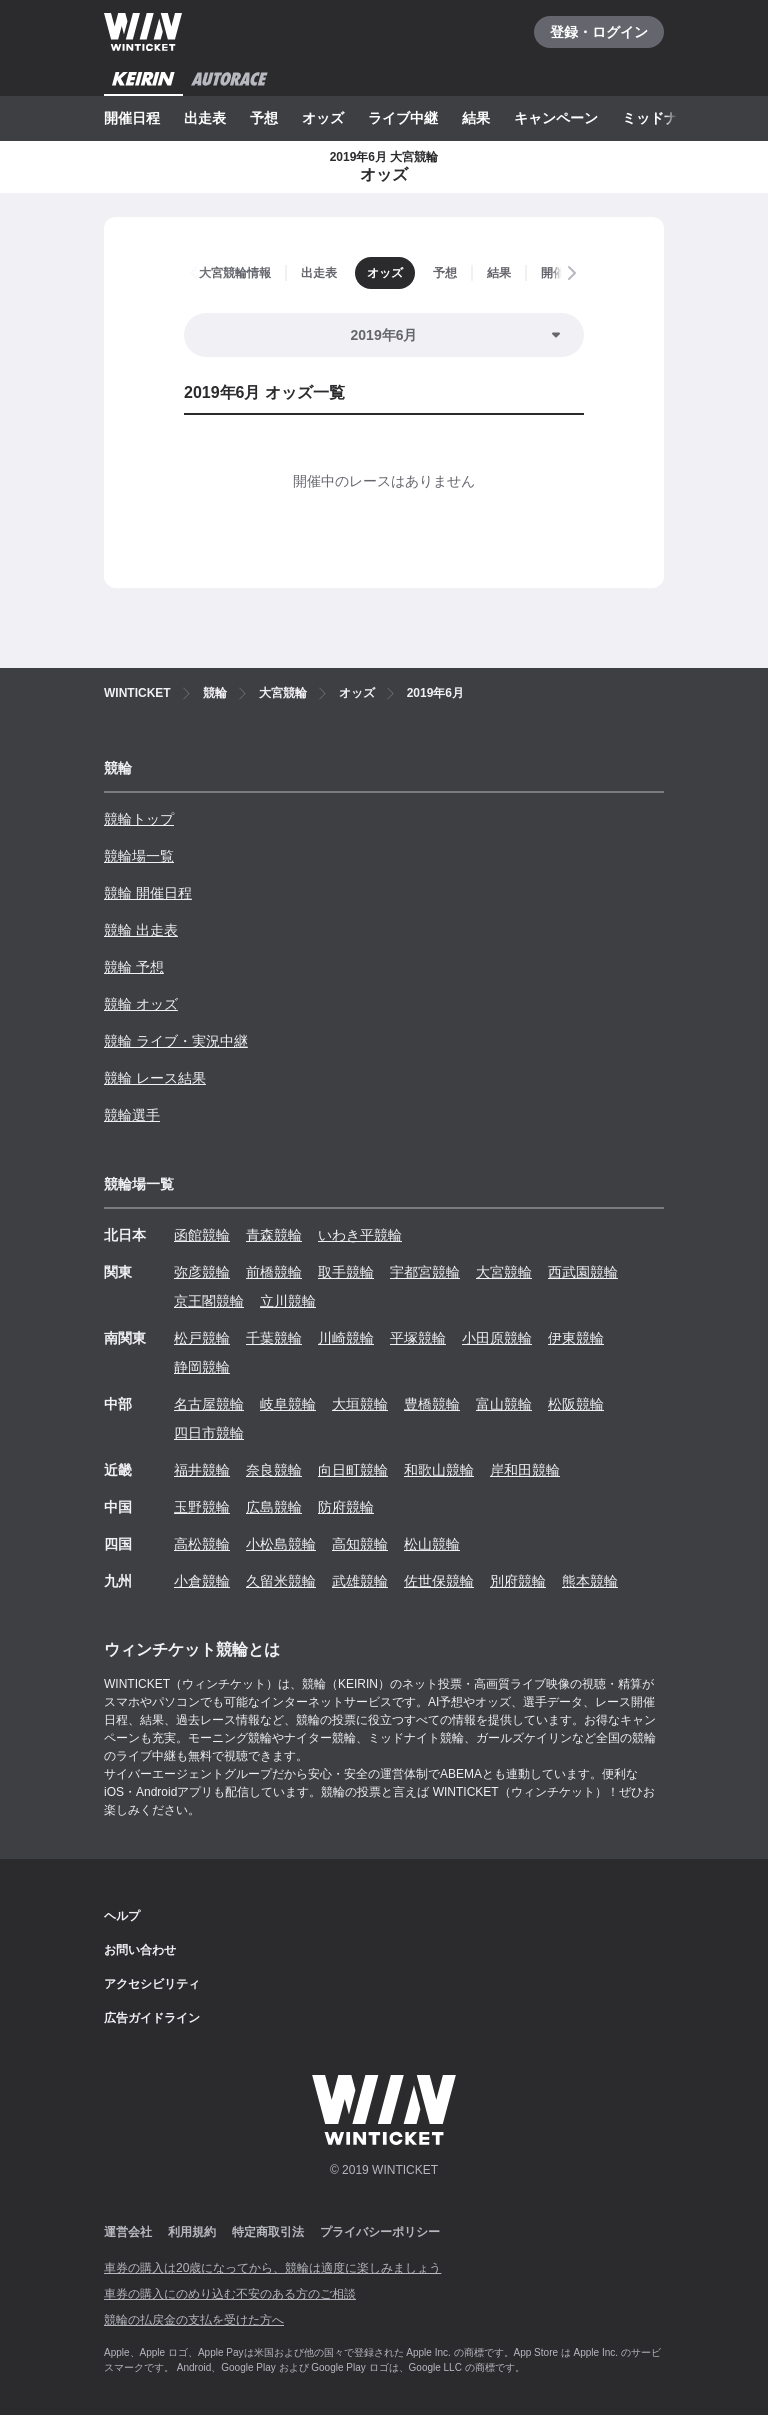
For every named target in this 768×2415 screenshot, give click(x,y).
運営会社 (128, 2232)
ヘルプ (122, 1916)
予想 (264, 118)
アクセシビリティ (152, 1984)
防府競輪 (346, 1507)
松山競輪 (432, 1544)
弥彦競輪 (202, 1272)
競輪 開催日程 (148, 893)
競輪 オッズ (141, 1004)
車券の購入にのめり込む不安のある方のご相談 (230, 2294)
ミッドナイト (664, 118)
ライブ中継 (403, 118)
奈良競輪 (274, 1470)
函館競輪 (202, 1235)
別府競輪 (518, 1581)
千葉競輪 (274, 1338)
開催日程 (132, 118)
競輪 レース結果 (155, 1078)
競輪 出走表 (141, 930)
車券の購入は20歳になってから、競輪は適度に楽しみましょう (272, 2268)
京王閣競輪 (209, 1301)
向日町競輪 (353, 1470)
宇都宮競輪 (425, 1272)
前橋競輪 (274, 1272)
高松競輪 (202, 1544)
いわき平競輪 (360, 1235)
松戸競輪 (202, 1338)
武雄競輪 (360, 1581)
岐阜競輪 (288, 1404)
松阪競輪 (576, 1404)
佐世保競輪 (439, 1581)
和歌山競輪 (439, 1470)
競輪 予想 (134, 967)
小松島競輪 (281, 1544)
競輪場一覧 (139, 856)
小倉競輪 (202, 1581)
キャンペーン (556, 118)
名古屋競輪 (209, 1404)
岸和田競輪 (525, 1470)
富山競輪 (504, 1404)
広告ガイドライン (152, 2018)
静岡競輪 (202, 1367)
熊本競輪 (590, 1581)
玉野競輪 (202, 1507)
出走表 (205, 118)
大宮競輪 (504, 1272)
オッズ (323, 118)
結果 (476, 118)
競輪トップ (139, 819)
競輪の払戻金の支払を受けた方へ (194, 2320)
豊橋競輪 (432, 1404)
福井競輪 (202, 1470)
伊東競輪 (576, 1338)
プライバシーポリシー (380, 2232)
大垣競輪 (360, 1404)
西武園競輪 (583, 1272)
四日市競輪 (209, 1433)
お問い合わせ (140, 1950)
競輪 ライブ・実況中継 (176, 1041)
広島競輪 (274, 1507)
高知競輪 (360, 1544)
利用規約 (192, 2232)
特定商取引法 (268, 2232)
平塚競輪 (418, 1338)
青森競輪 (274, 1235)
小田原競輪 (497, 1338)
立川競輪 (288, 1301)
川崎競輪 (346, 1338)
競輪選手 (132, 1115)
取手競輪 (346, 1272)
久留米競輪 (281, 1581)
